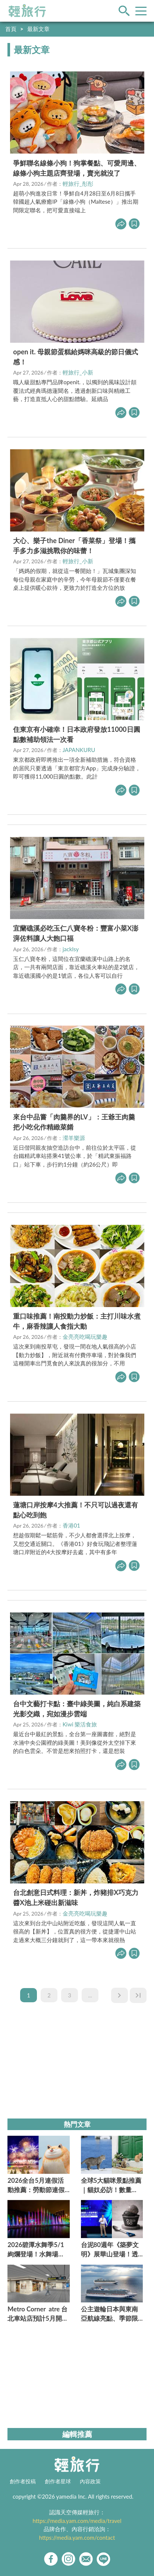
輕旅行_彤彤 (78, 183)
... (90, 1995)
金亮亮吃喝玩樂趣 (85, 1336)
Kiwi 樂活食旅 (80, 1724)
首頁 (10, 28)
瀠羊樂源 (74, 1137)
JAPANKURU (79, 749)
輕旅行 (27, 11)
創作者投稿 (23, 2481)
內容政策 (90, 2481)
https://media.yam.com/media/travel (76, 2520)
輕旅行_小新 (78, 372)
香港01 (71, 1525)
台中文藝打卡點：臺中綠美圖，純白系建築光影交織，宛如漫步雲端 (77, 1709)
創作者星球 (58, 2481)
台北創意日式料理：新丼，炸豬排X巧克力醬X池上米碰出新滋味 (75, 1897)
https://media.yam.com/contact (77, 2537)
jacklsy (71, 949)
